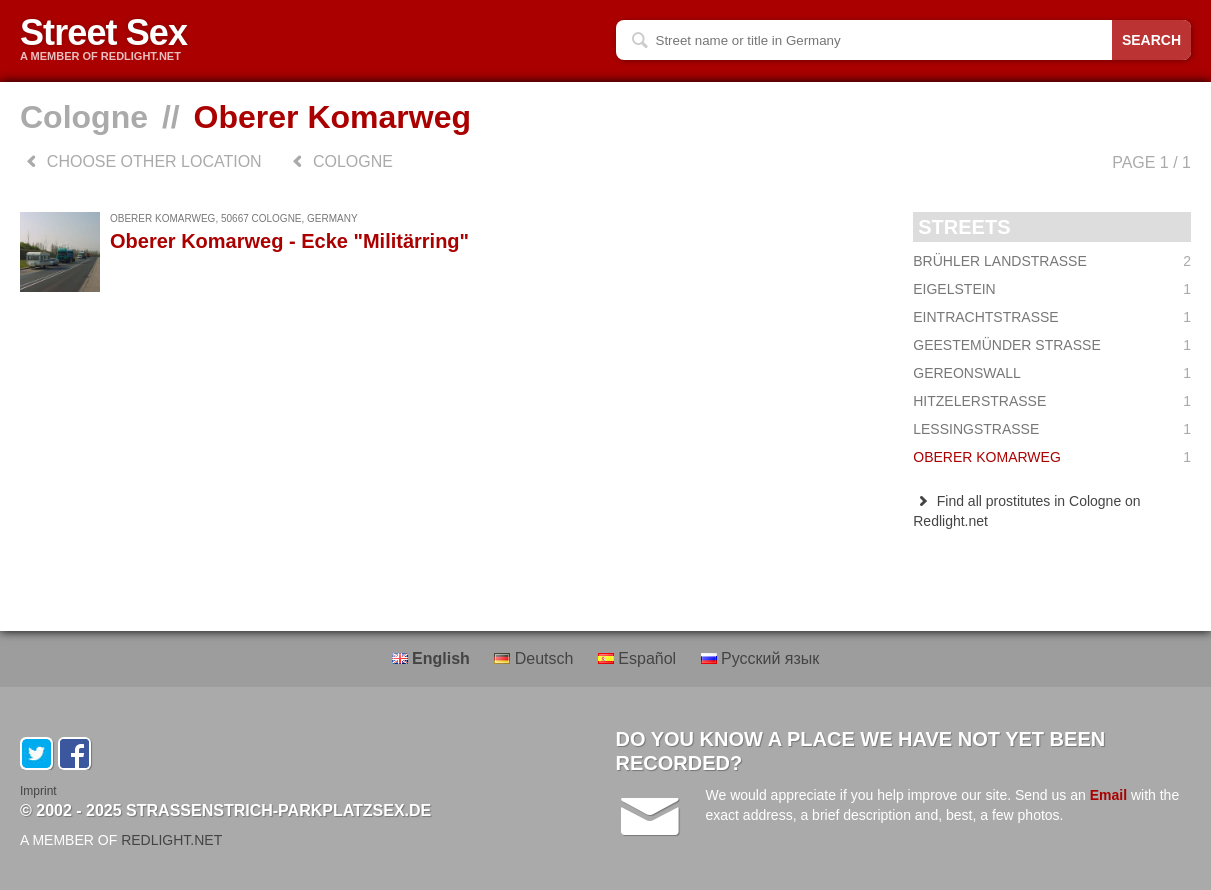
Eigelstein (1052, 289)
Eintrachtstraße (1052, 317)
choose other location (141, 161)
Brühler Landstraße (1052, 261)
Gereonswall (1052, 373)
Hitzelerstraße (1052, 401)
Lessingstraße (1052, 429)
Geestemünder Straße (1052, 345)
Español (639, 658)
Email (1108, 795)
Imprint (38, 791)
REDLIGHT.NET (171, 840)
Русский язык (760, 658)
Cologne (84, 117)
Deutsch (536, 658)
